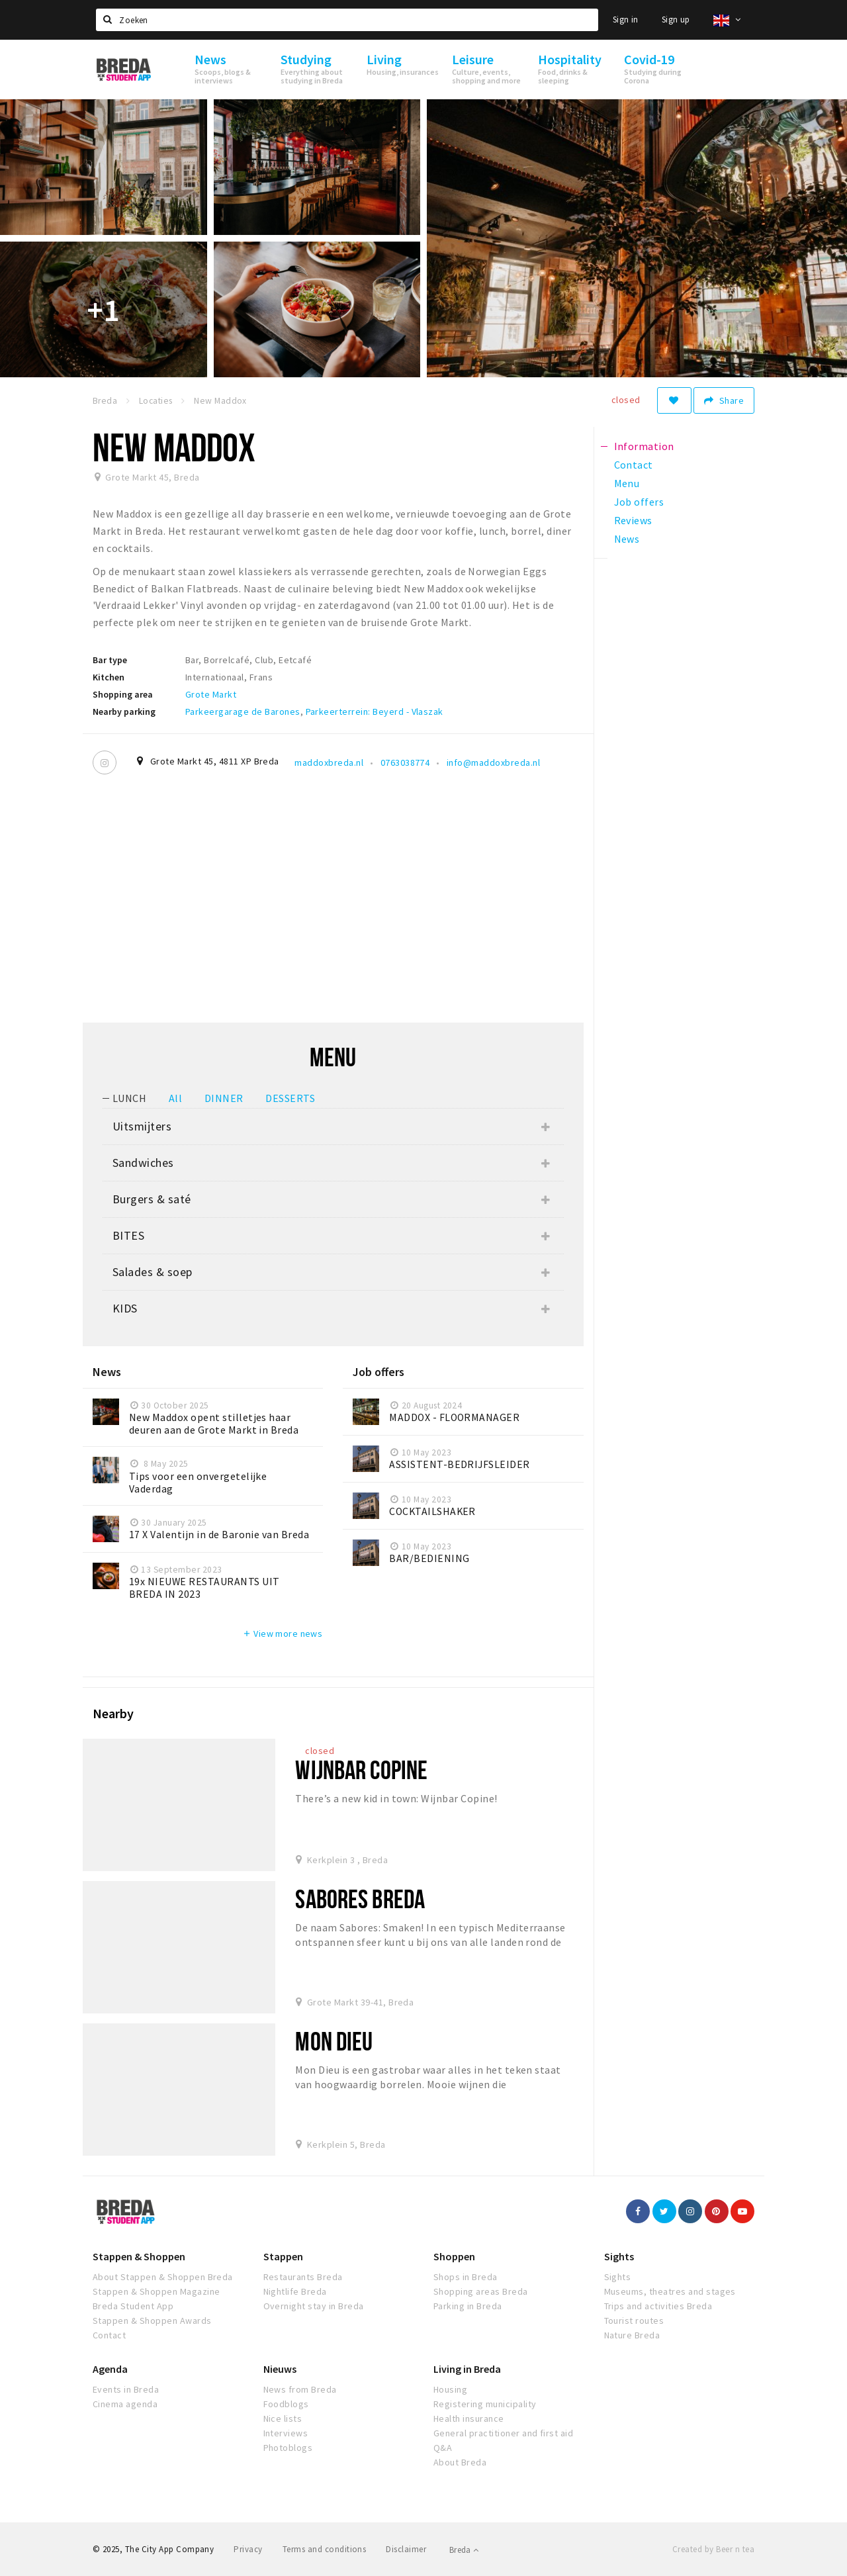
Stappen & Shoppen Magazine (156, 2291)
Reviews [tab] (633, 520)
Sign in (626, 19)
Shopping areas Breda (480, 2291)
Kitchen (108, 677)
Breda (464, 2549)
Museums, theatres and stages (670, 2291)
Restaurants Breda (303, 2277)
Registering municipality (485, 2404)
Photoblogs (288, 2448)
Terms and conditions (325, 2549)
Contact (109, 2335)
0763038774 (405, 762)
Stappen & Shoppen (139, 2256)
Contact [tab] (633, 464)
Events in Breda (126, 2389)
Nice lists (282, 2418)
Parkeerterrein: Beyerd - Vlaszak (374, 711)
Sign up (676, 19)
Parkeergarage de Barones (242, 711)
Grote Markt (210, 694)
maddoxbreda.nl (328, 762)
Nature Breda (632, 2335)
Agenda (110, 2368)
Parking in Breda (467, 2306)
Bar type (110, 660)
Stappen (283, 2256)
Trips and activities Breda (658, 2306)
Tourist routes (634, 2320)
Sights (619, 2256)
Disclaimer (406, 2549)
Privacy (248, 2549)
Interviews (285, 2433)
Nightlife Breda (295, 2291)
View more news (282, 1633)
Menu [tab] (627, 483)
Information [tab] (644, 446)
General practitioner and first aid (503, 2433)
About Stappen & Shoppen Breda (163, 2277)
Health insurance (468, 2418)
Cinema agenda (125, 2404)
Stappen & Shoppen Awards (152, 2320)
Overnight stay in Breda (313, 2306)
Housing (450, 2389)
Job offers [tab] (639, 501)
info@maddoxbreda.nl (493, 762)
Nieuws (279, 2368)
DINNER (224, 1098)
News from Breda (300, 2389)
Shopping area (123, 694)
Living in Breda (467, 2368)
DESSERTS (290, 1098)
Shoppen (454, 2256)
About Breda (459, 2462)
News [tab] (627, 538)
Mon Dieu (334, 2041)
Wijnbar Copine (361, 1769)
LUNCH (129, 1098)
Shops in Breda (465, 2277)
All (175, 1098)
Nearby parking (124, 711)
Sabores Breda (360, 1898)
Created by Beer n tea (713, 2549)
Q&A (442, 2448)
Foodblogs (286, 2404)
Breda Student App (133, 2306)
